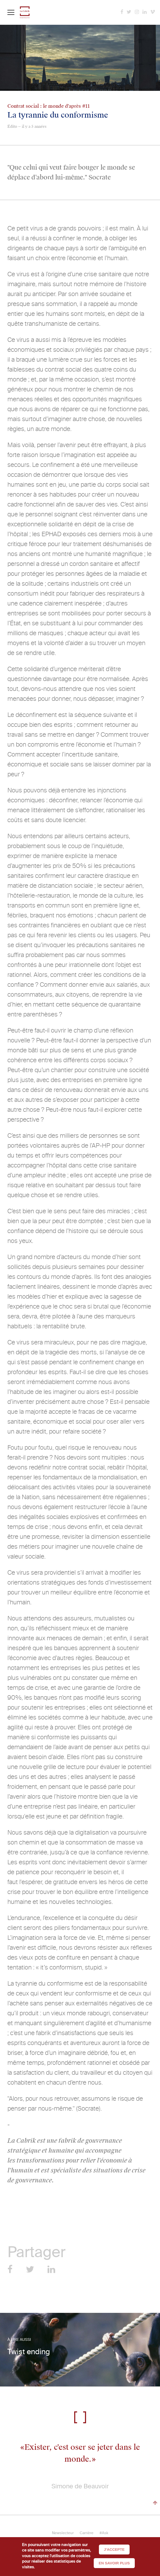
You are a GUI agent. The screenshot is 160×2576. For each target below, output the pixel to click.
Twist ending (28, 2351)
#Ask (103, 2533)
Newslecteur (63, 2533)
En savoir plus (114, 2563)
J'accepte (114, 2549)
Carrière (86, 2533)
